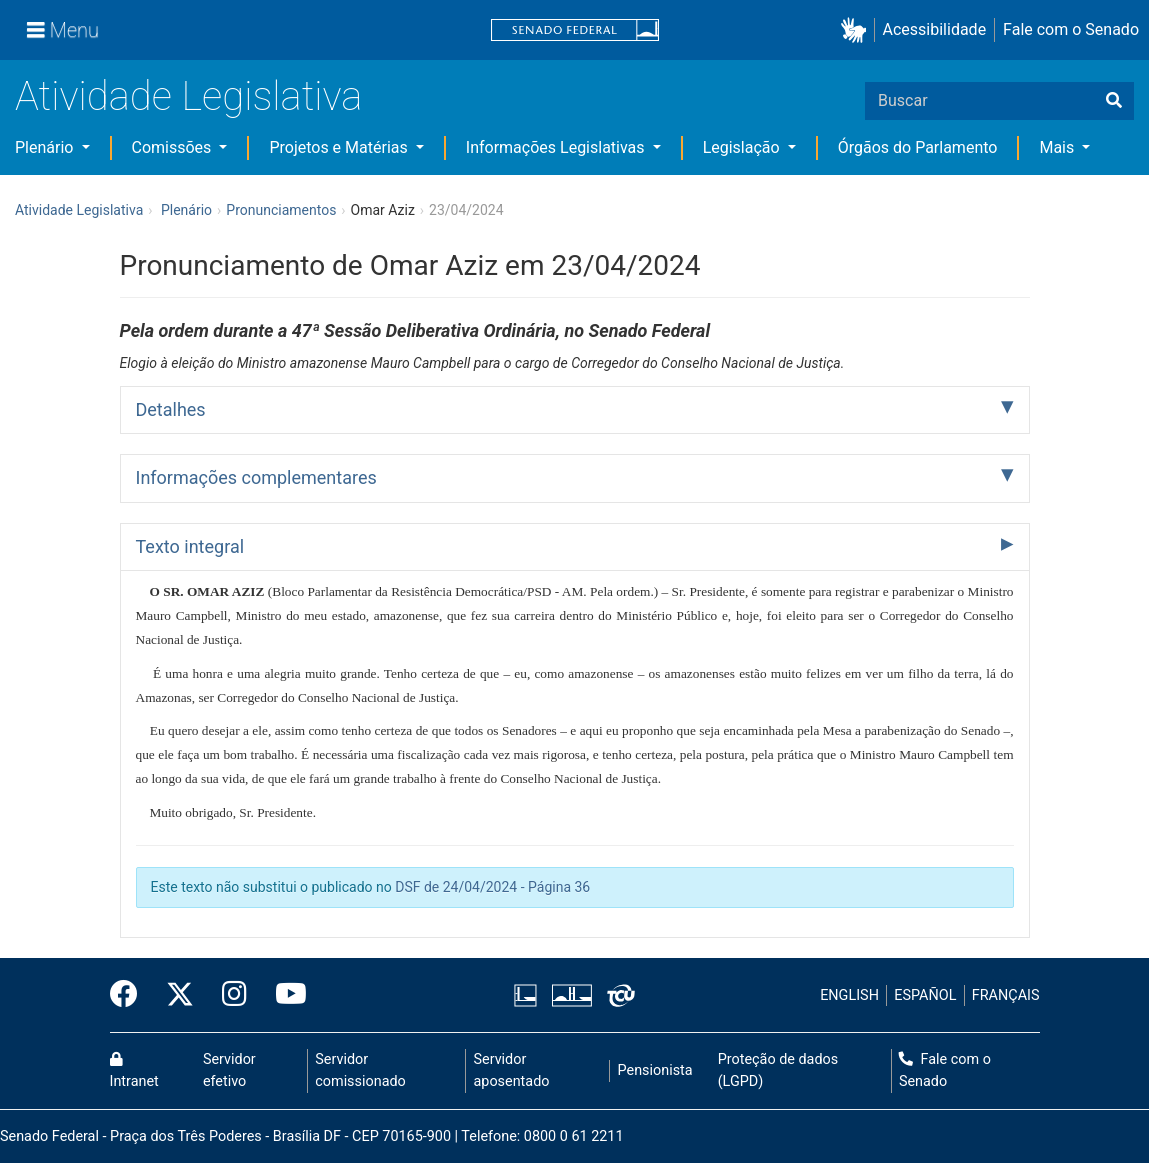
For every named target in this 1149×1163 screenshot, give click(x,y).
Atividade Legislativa (188, 96)
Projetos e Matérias (340, 147)
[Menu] (63, 30)
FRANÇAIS (1006, 995)
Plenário (46, 147)
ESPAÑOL (925, 995)
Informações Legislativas (557, 147)
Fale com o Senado (1071, 29)
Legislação (743, 147)
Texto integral (190, 546)
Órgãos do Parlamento (918, 147)
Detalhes (171, 409)
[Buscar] (1114, 101)
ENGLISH (849, 995)
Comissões (174, 147)
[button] (857, 30)
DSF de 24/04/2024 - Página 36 (492, 887)
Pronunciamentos (281, 210)
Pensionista (655, 1070)
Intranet (134, 1071)
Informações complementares (256, 477)
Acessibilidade (935, 29)
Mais (1058, 147)
